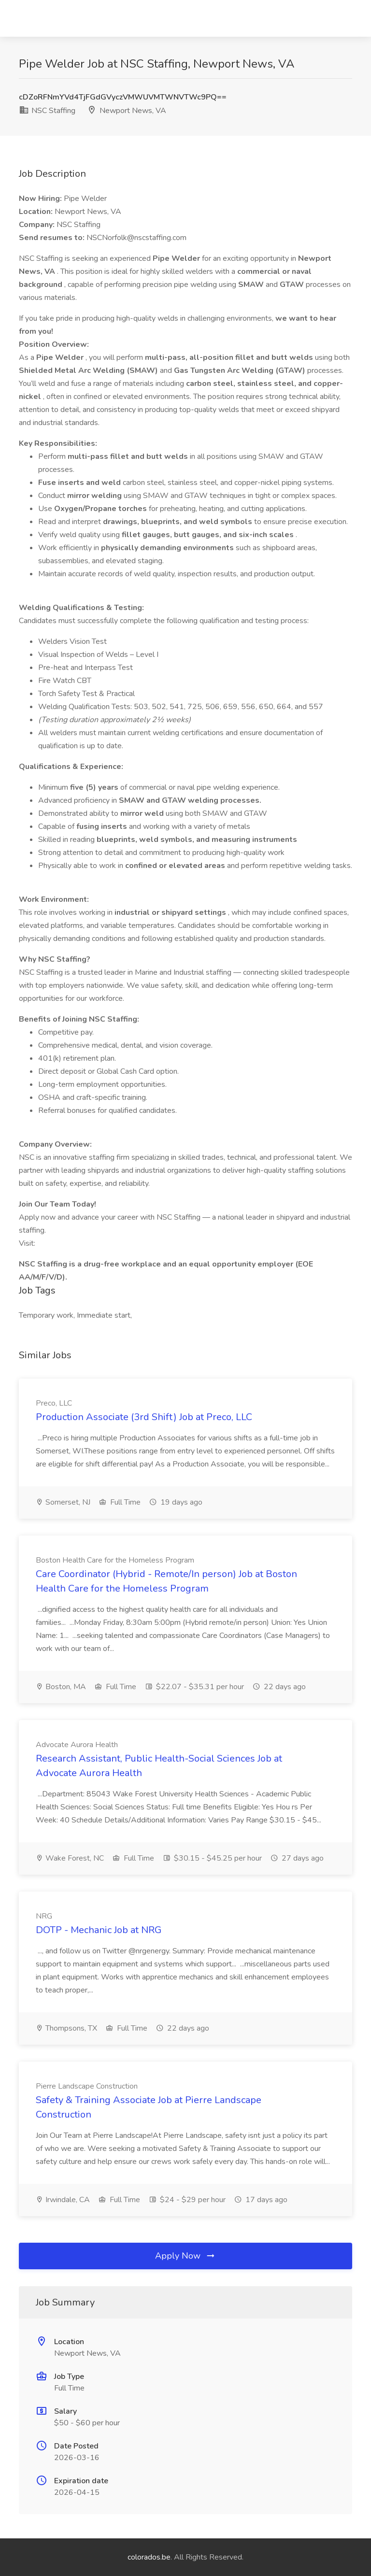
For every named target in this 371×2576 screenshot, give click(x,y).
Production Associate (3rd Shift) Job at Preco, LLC (144, 1416)
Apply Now (185, 2256)
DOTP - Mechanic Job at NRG (98, 1929)
